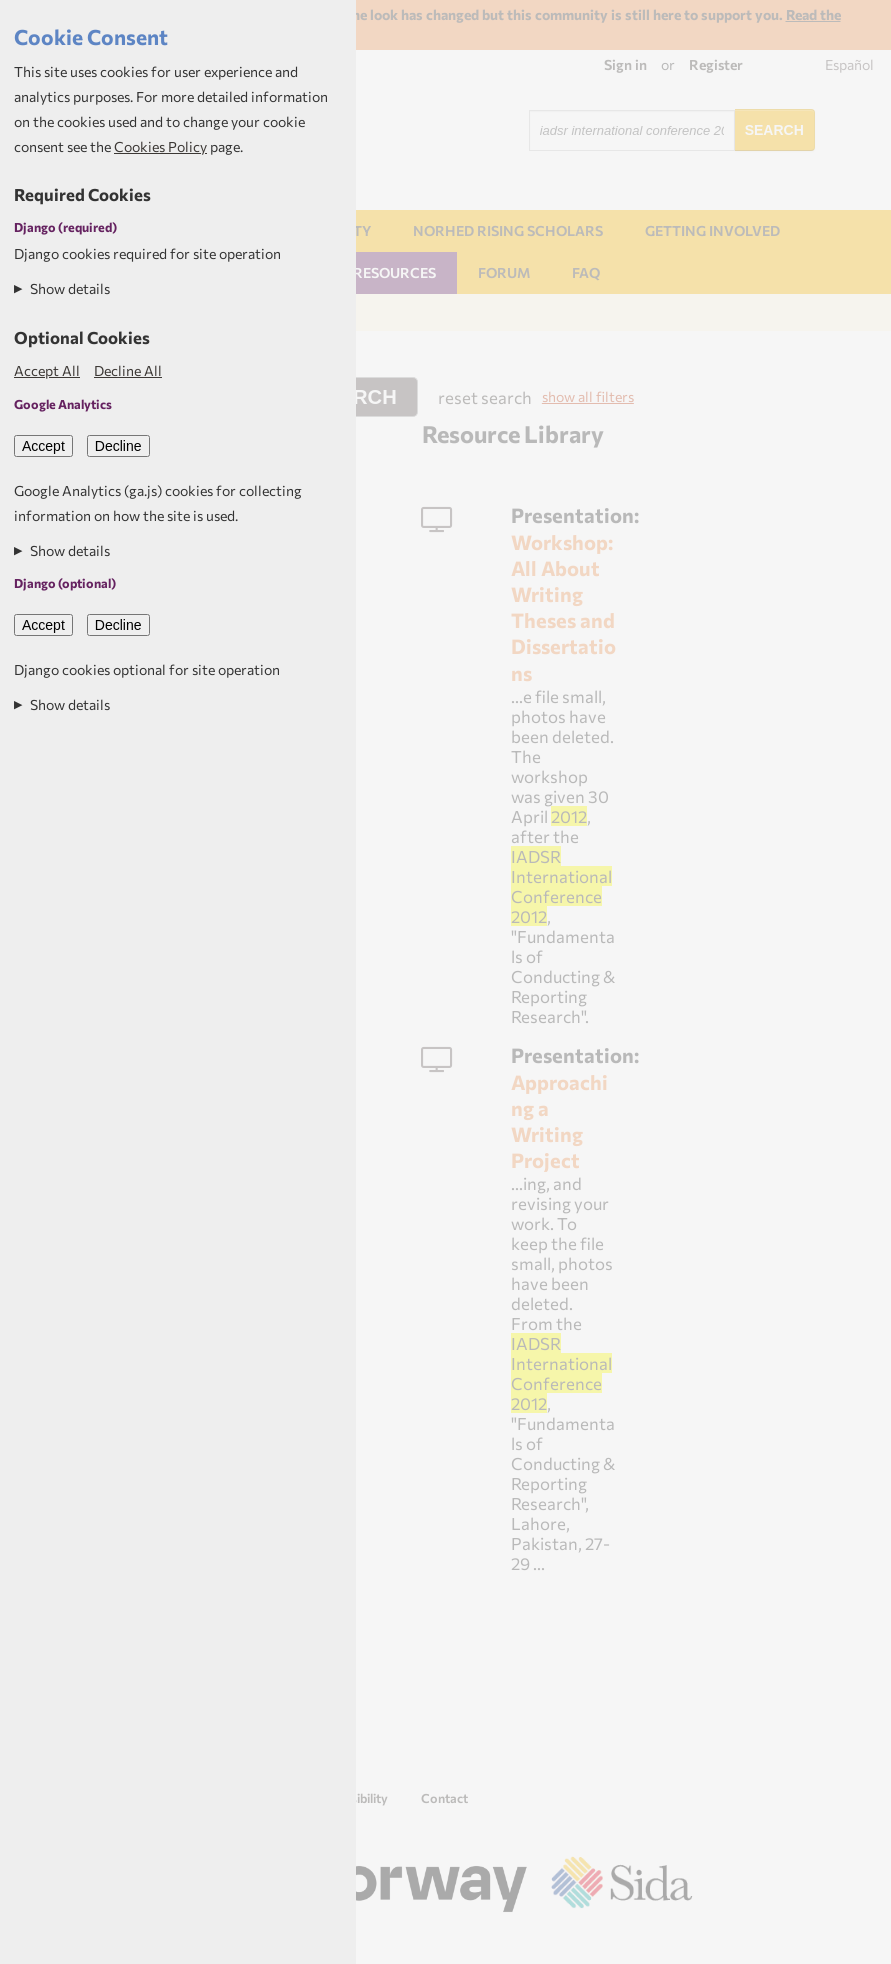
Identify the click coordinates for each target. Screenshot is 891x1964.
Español (849, 64)
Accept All (47, 370)
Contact (444, 1798)
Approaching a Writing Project (559, 1121)
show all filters (588, 396)
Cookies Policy (160, 146)
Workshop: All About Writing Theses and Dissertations (563, 607)
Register (716, 64)
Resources (394, 272)
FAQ (586, 272)
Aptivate (674, 1940)
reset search (485, 397)
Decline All (128, 370)
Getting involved (712, 230)
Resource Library (513, 433)
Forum (504, 272)
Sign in (625, 64)
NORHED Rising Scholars (508, 230)
